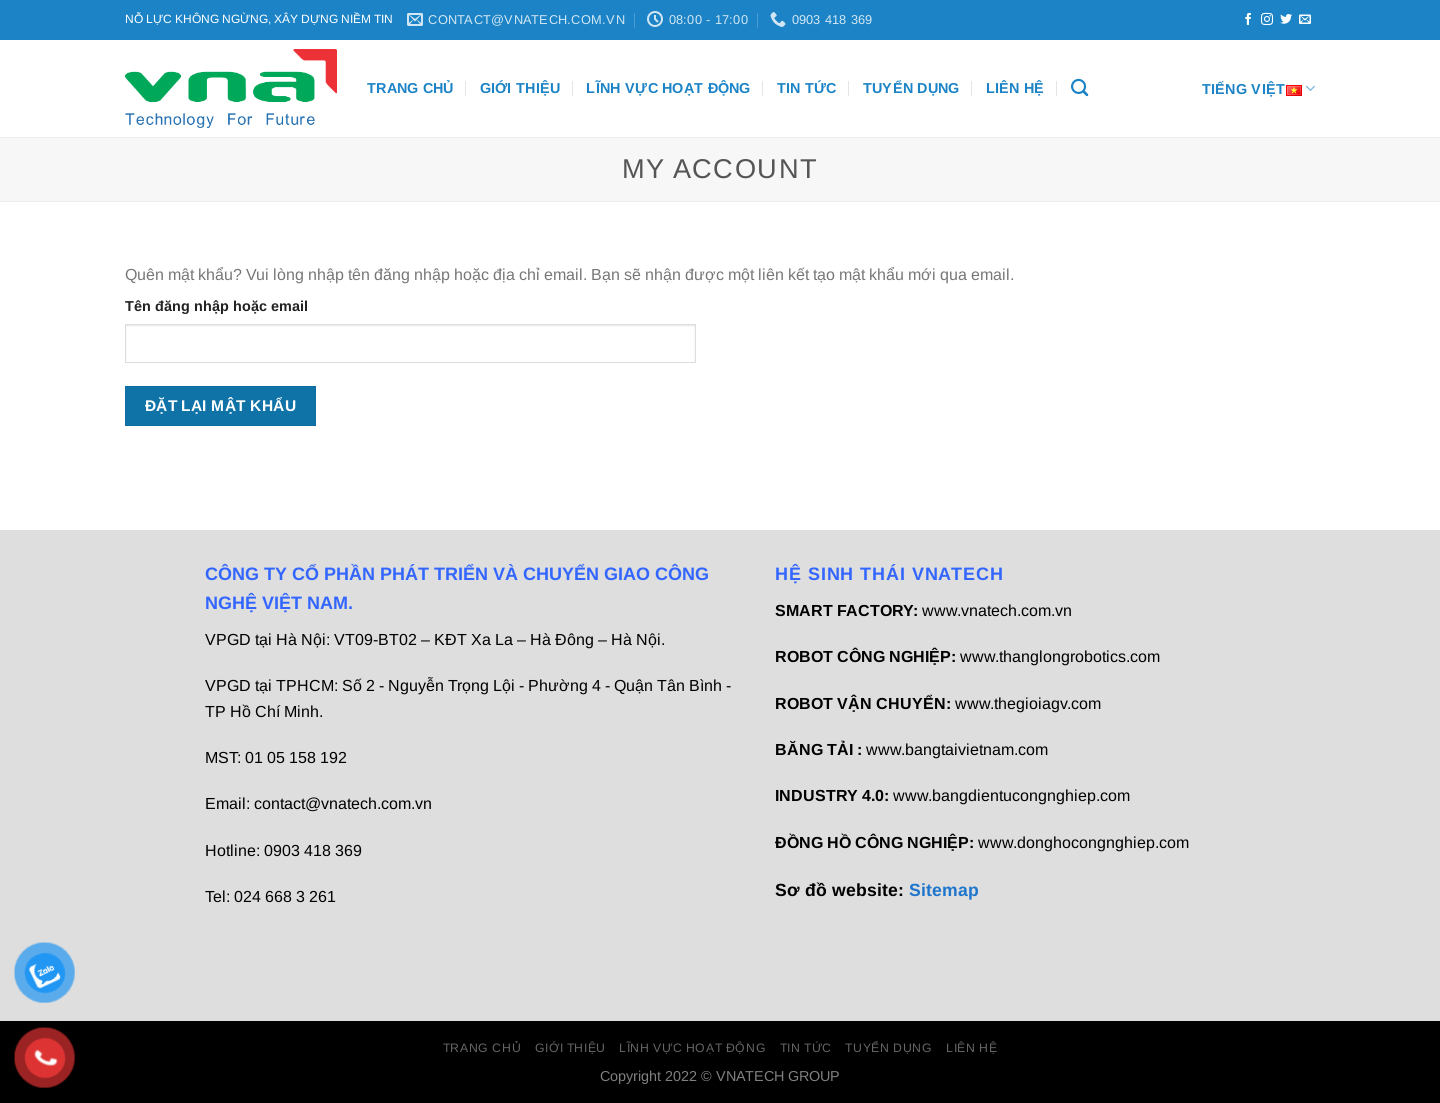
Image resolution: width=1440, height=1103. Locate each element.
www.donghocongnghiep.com (1083, 842)
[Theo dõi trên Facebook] (1248, 20)
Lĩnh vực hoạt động (668, 88)
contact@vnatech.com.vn (343, 803)
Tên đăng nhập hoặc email (216, 306)
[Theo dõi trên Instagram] (1267, 20)
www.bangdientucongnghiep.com (1011, 795)
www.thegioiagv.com (1028, 703)
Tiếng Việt (1258, 88)
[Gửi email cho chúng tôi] (1305, 20)
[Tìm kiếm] (1079, 88)
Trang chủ (410, 88)
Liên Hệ (1015, 88)
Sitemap (944, 890)
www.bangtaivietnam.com (957, 749)
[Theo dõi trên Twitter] (1286, 20)
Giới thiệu (520, 88)
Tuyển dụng (911, 88)
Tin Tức (807, 88)
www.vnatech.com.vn (997, 610)
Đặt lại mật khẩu (220, 405)
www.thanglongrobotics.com (1060, 656)
